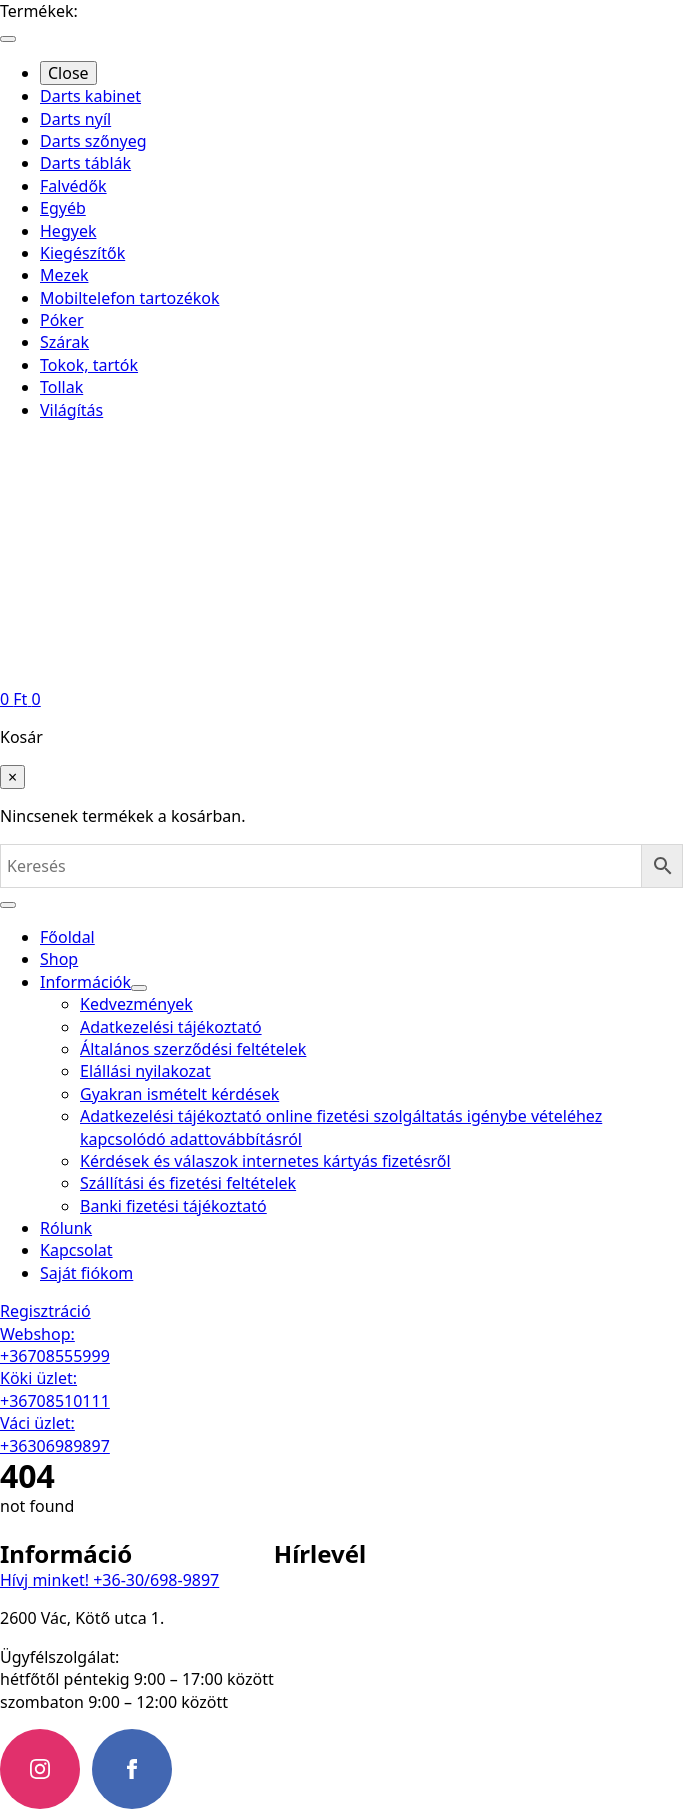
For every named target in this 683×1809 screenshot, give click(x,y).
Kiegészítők (82, 253)
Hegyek (68, 231)
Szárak (64, 342)
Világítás (71, 410)
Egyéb (63, 208)
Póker (62, 320)
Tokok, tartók (89, 365)
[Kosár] (20, 699)
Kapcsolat (76, 1250)
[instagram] (40, 1769)
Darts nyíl (75, 119)
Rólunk (66, 1228)
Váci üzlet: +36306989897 (55, 1434)
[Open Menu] (8, 39)
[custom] (224, 1769)
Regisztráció (45, 1311)
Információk (85, 982)
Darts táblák (85, 163)
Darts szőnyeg (93, 141)
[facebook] (132, 1769)
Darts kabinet (90, 96)
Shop (59, 959)
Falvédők (73, 186)
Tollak (61, 387)
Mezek (64, 275)
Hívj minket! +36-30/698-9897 (109, 1580)
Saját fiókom (86, 1273)
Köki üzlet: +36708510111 (55, 1389)
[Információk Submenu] (139, 988)
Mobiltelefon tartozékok (129, 298)
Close (68, 73)
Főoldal (67, 937)
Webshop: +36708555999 (55, 1345)
